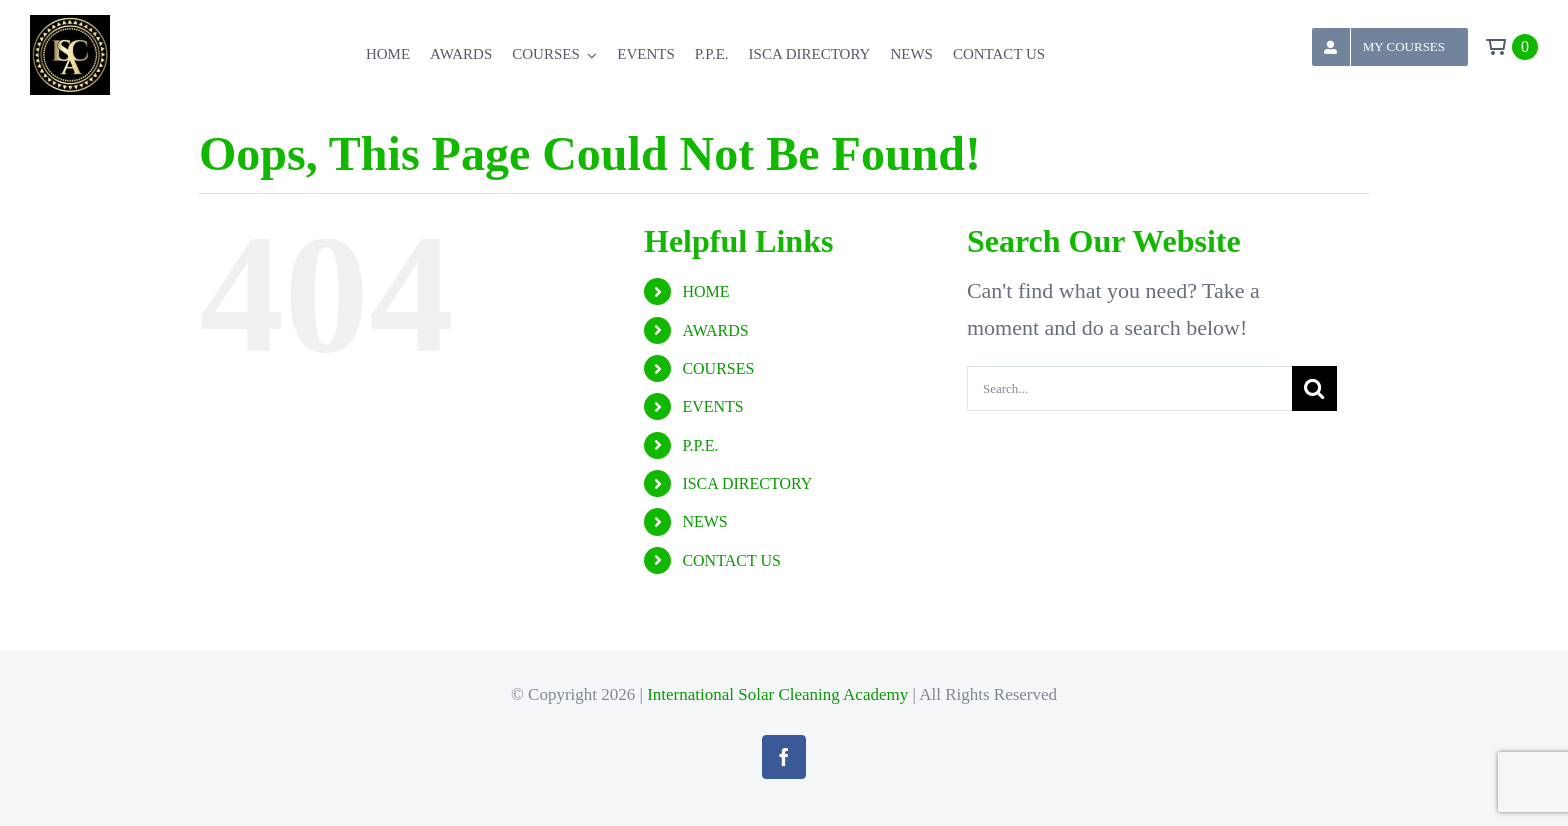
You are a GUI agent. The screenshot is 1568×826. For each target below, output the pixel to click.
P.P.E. (700, 445)
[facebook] (784, 757)
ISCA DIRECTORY (747, 483)
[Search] (1314, 388)
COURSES (718, 368)
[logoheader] (70, 25)
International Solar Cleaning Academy (777, 694)
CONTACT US (731, 560)
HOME (705, 291)
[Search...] (1129, 388)
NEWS (704, 521)
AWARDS (715, 330)
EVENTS (712, 406)
